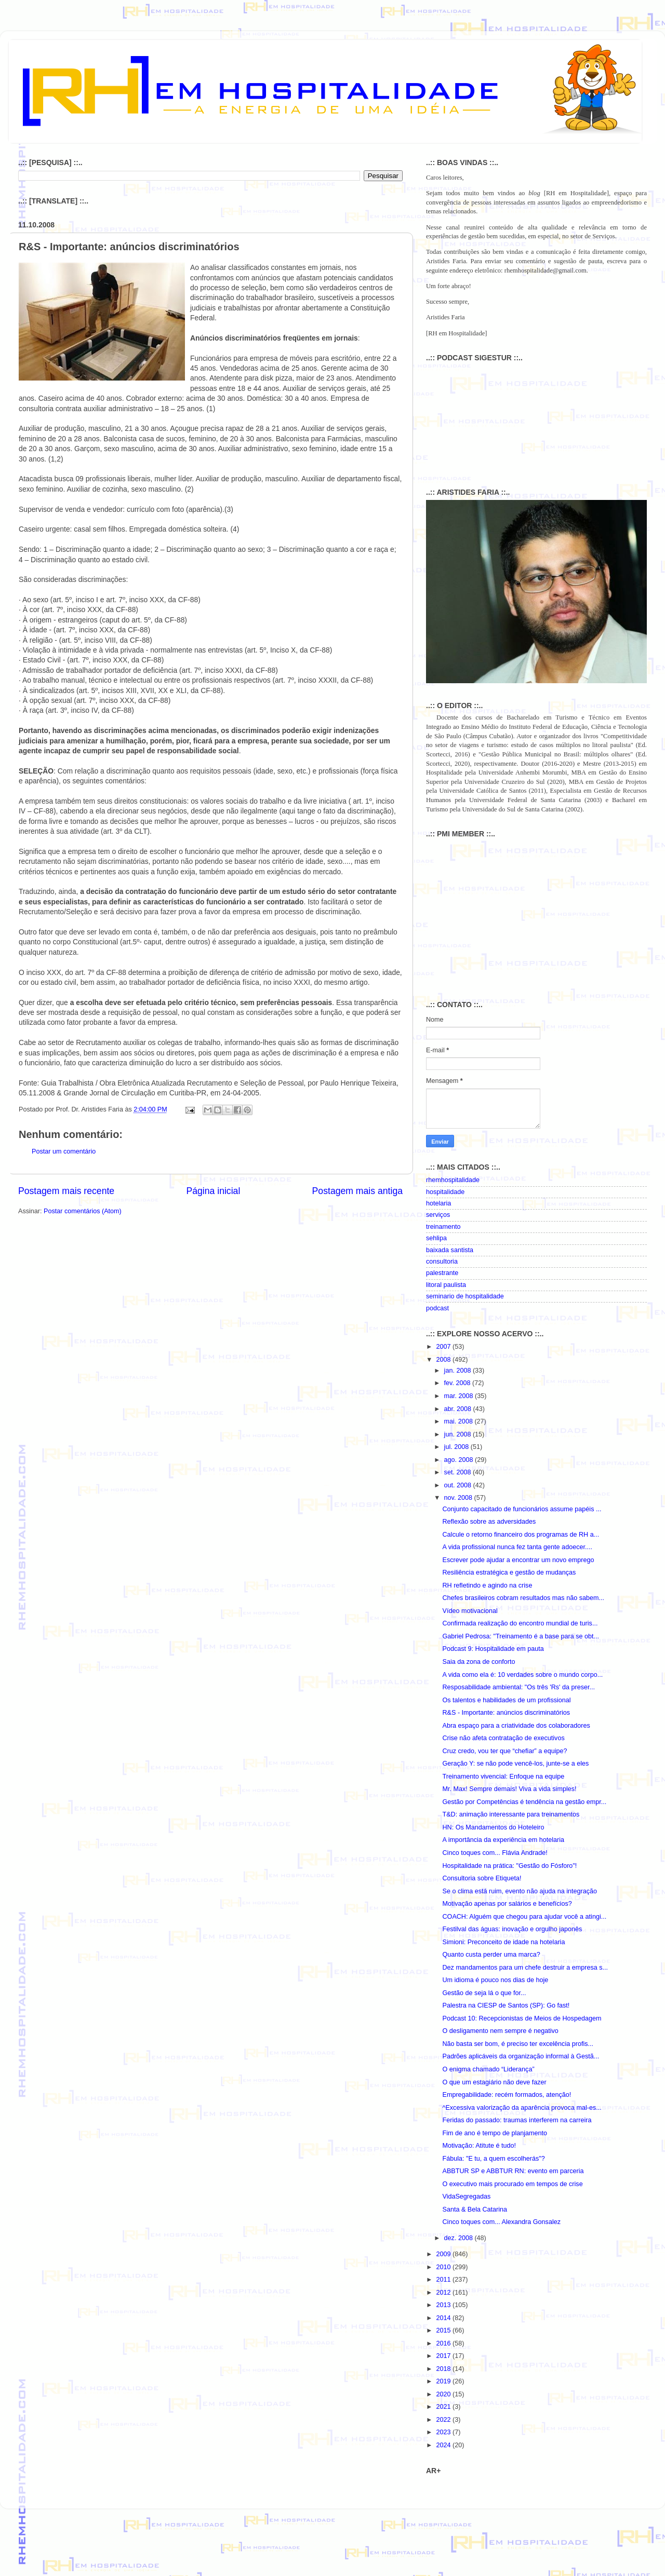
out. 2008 (458, 1485)
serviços (438, 1214)
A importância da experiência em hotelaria (503, 1839)
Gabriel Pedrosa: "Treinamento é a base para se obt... (520, 1636)
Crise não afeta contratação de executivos (503, 1738)
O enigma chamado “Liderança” (488, 2069)
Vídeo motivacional (469, 1611)
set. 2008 (458, 1472)
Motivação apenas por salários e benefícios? (506, 1903)
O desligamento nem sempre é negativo (500, 2031)
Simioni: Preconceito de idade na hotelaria (503, 1942)
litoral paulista (446, 1285)
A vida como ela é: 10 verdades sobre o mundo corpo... (522, 1674)
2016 (444, 2343)
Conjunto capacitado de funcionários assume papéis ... (521, 1509)
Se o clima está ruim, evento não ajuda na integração (519, 1891)
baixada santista (449, 1250)
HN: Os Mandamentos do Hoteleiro (493, 1827)
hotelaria (438, 1203)
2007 (444, 1346)
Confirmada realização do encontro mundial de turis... (519, 1623)
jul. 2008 (457, 1446)
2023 (444, 2432)
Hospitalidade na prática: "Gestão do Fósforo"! (509, 1865)
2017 (444, 2356)
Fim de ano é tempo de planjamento (494, 2133)
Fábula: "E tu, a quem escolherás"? (493, 2158)
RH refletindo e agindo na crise (487, 1585)
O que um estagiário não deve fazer (494, 2082)
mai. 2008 (459, 1421)
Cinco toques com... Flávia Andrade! (494, 1852)
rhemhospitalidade (453, 1180)
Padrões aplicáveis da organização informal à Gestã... (520, 2056)
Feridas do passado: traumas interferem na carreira (516, 2120)
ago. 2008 (459, 1459)
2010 (444, 2267)
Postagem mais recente (66, 1191)
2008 (444, 1359)
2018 (444, 2368)
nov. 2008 (459, 1497)
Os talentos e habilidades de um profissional (506, 1700)
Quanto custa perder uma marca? (491, 1954)
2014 (444, 2318)
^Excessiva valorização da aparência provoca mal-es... (521, 2107)
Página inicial (213, 1191)
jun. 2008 (458, 1434)
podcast (437, 1308)
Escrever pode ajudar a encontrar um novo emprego (518, 1560)
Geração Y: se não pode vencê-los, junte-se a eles (515, 1763)
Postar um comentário (64, 1151)
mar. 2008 (459, 1396)
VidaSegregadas (466, 2196)
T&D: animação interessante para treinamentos (510, 1814)
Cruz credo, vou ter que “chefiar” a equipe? (504, 1751)
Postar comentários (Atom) (83, 1211)
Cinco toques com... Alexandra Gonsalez (501, 2222)
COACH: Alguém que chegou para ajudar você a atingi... (524, 1916)
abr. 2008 (458, 1409)
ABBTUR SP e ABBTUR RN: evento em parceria (512, 2171)
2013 (444, 2305)
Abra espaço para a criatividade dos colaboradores (516, 1725)
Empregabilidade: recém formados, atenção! (506, 2094)
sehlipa (436, 1238)
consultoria (442, 1261)
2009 (444, 2254)
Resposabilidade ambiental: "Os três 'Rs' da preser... (518, 1687)
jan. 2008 (458, 1370)
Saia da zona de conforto (478, 1661)
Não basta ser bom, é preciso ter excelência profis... (517, 2044)
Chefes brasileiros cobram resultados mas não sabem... (523, 1598)
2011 (444, 2279)
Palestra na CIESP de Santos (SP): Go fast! (505, 2005)
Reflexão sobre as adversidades (489, 1521)
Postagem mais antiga (357, 1191)
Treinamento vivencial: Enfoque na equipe (503, 1776)
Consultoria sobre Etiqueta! (481, 1878)
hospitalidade (445, 1192)
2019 (444, 2381)
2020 (444, 2394)
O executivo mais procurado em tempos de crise (512, 2184)
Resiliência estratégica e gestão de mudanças (509, 1572)
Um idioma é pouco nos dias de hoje (495, 1980)
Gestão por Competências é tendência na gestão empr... (524, 1802)
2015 (444, 2330)
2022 (444, 2419)
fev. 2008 (458, 1383)
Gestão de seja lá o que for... (484, 1993)
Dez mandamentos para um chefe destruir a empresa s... (525, 1967)
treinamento (443, 1226)
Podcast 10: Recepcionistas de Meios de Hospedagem (521, 2018)
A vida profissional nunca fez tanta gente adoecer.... (517, 1547)
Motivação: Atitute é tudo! (478, 2145)
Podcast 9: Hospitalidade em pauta (492, 1648)
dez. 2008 (459, 2238)
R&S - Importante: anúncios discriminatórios (506, 1712)
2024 (444, 2445)
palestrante (442, 1273)
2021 (444, 2406)
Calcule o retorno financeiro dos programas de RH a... (520, 1534)
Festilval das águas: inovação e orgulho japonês (512, 1929)
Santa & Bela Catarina (474, 2209)
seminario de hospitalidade (465, 1296)
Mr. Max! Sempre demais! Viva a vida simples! (509, 1789)
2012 (444, 2292)
